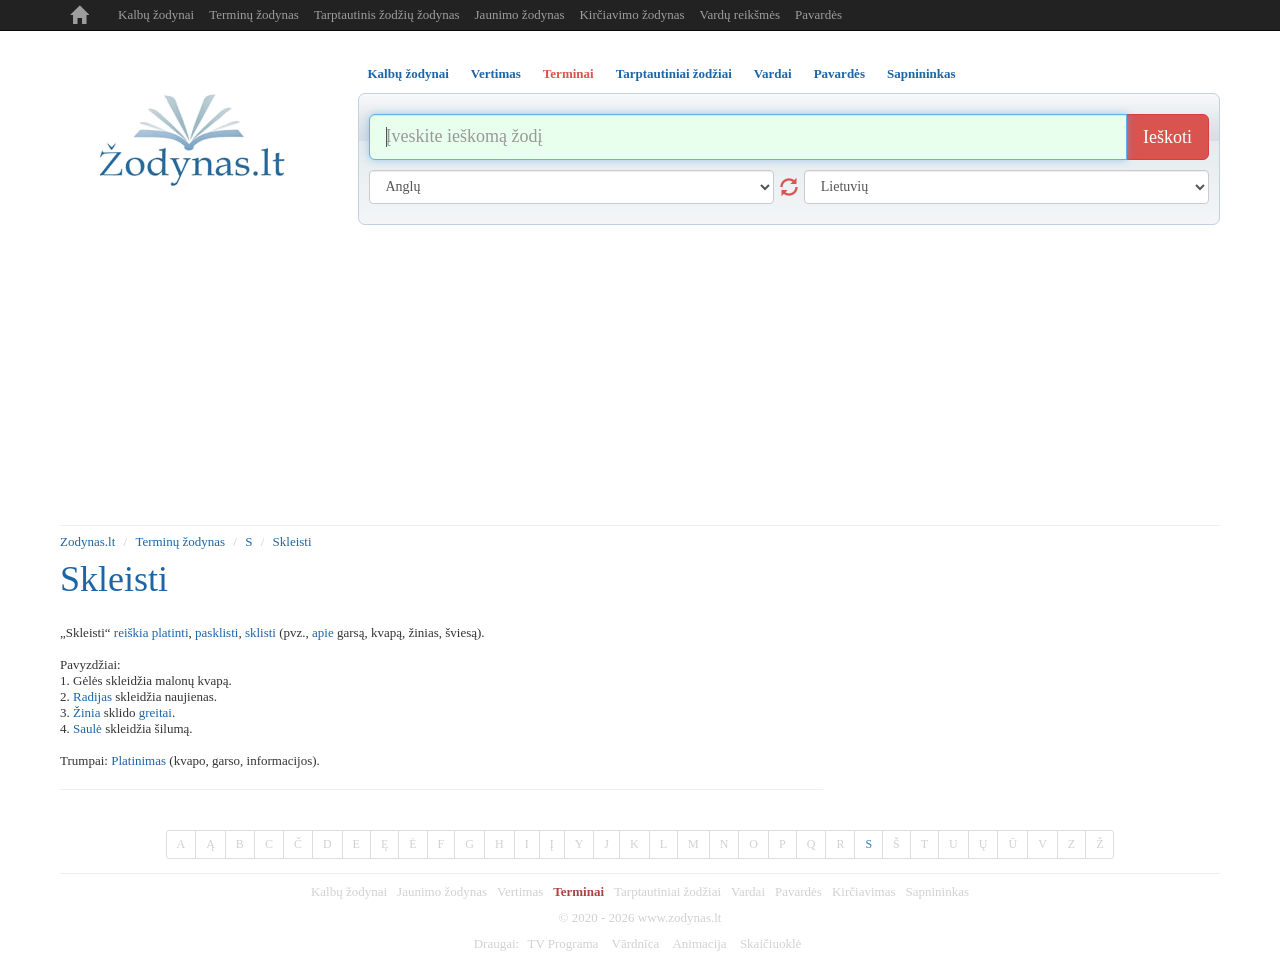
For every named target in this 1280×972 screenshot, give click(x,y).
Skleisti (292, 541)
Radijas (92, 696)
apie (323, 632)
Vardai (748, 891)
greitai (155, 712)
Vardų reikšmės (740, 14)
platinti (170, 632)
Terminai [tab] (568, 73)
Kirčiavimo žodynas (631, 14)
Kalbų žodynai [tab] (408, 73)
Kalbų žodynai (156, 14)
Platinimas (138, 760)
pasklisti (216, 632)
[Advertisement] (640, 375)
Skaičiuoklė (770, 943)
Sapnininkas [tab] (921, 73)
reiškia (131, 632)
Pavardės (818, 14)
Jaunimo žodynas (520, 14)
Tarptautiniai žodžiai (667, 891)
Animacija (699, 943)
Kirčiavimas (864, 891)
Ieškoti (1167, 137)
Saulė (87, 728)
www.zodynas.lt (680, 917)
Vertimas (520, 891)
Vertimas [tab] (496, 73)
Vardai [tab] (773, 73)
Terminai (578, 891)
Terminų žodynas (254, 14)
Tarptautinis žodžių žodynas (387, 14)
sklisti (260, 632)
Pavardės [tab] (839, 73)
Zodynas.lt (87, 541)
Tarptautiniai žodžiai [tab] (674, 73)
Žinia (86, 712)
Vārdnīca (636, 943)
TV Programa (562, 943)
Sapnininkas (937, 891)
